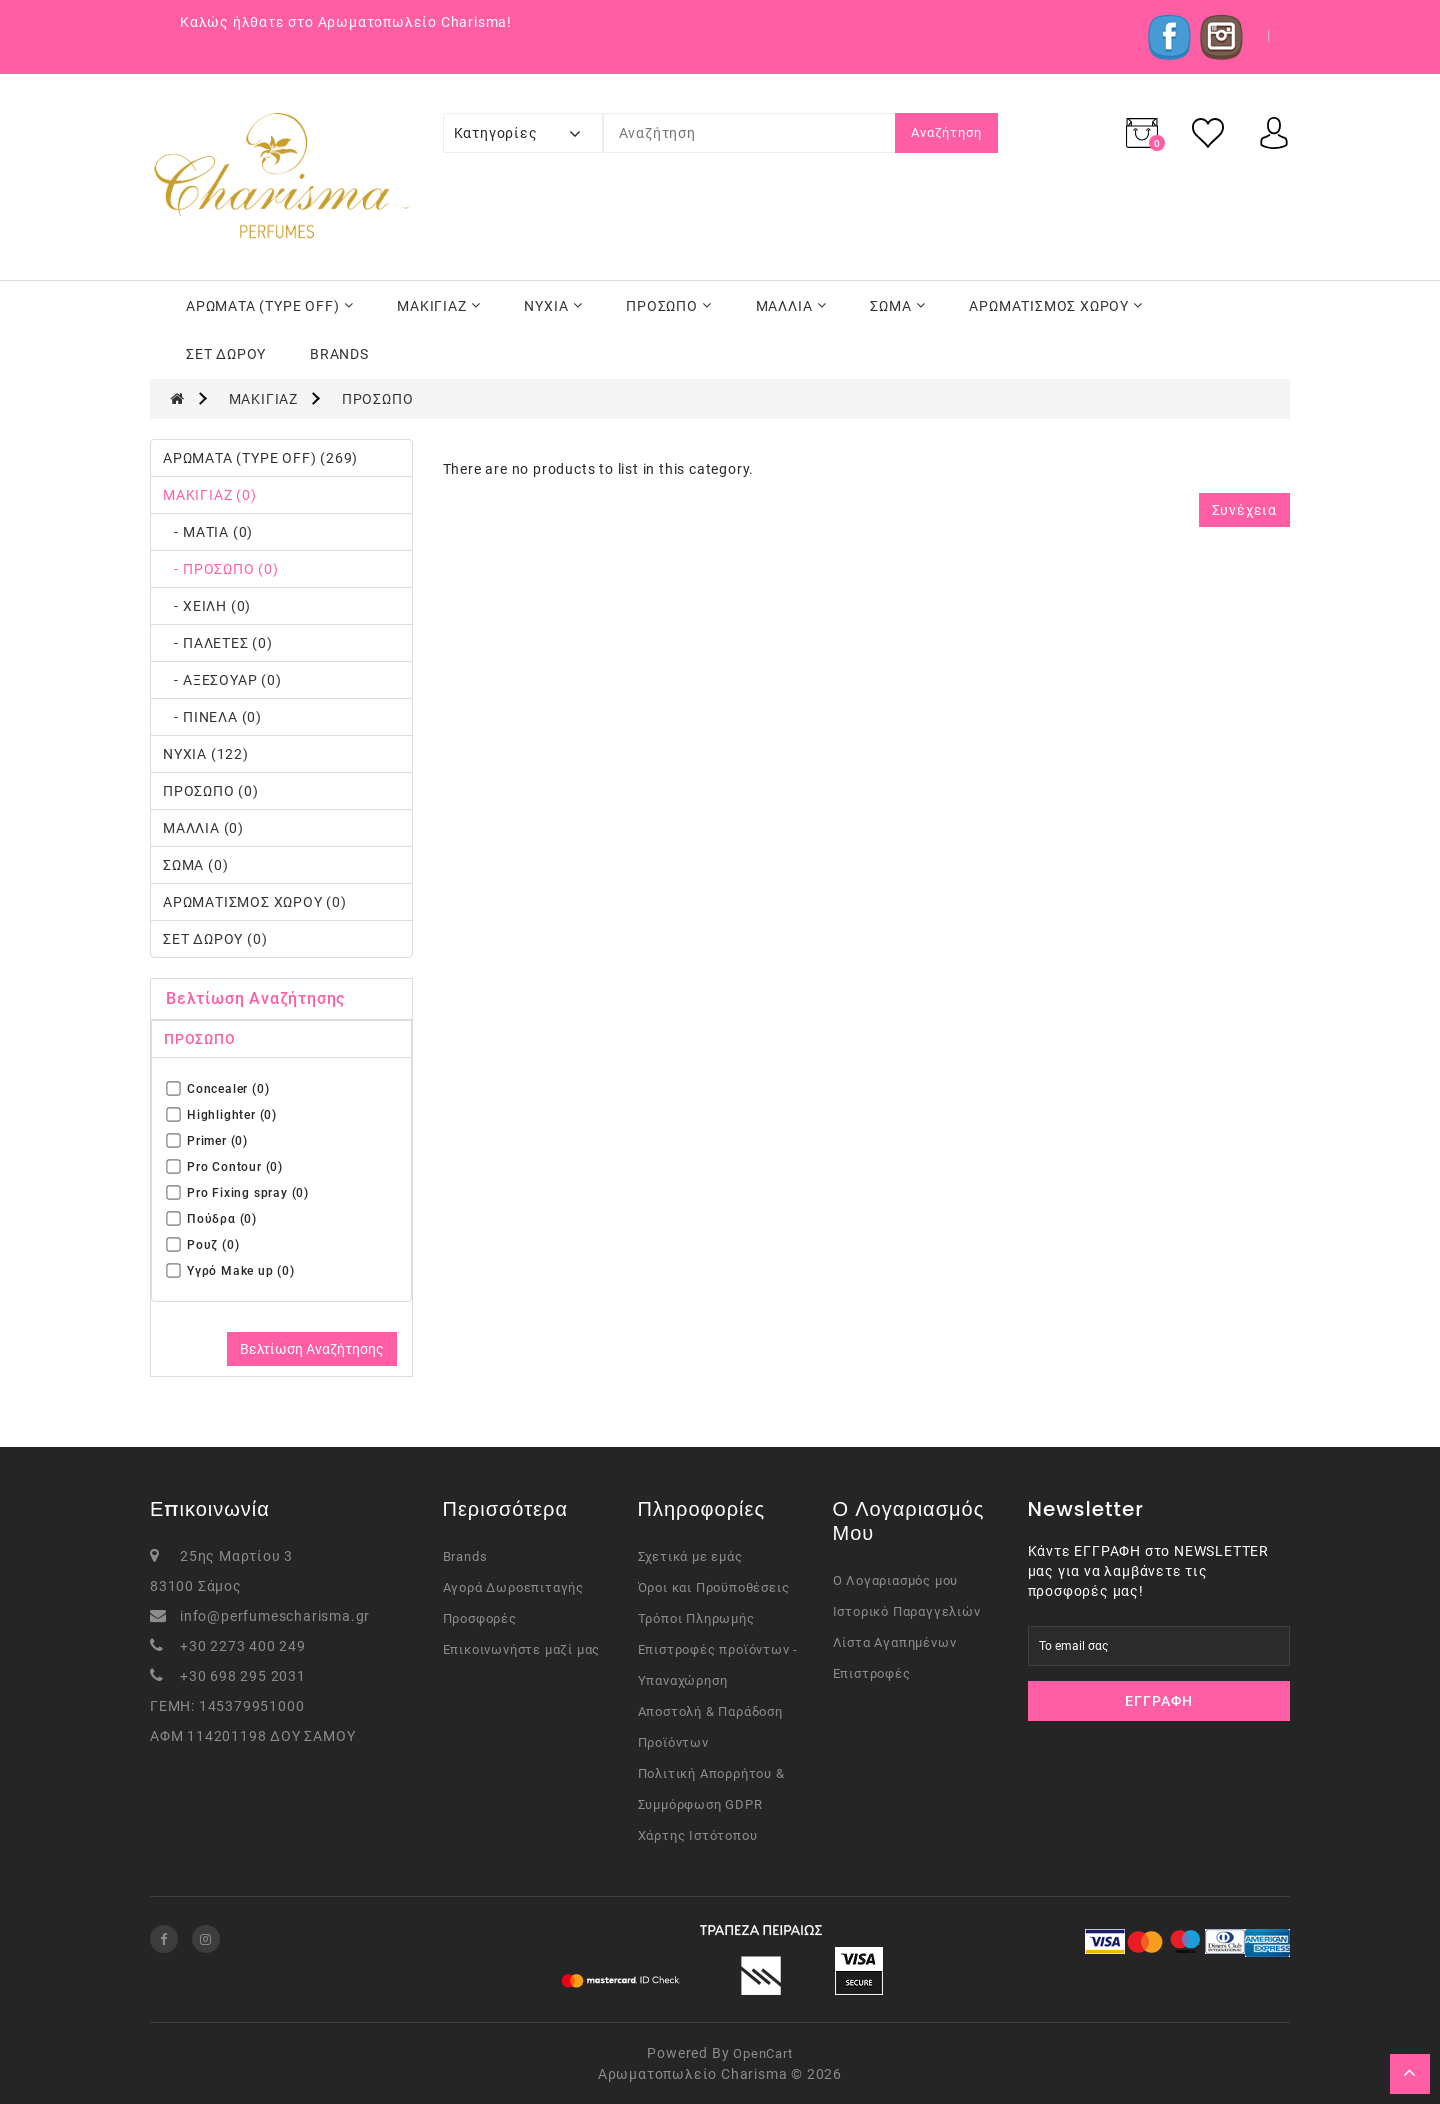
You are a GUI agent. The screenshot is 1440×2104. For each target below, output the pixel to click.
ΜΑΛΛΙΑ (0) (203, 828)
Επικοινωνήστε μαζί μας (522, 1649)
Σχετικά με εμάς (690, 1556)
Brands (465, 1556)
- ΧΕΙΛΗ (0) (207, 606)
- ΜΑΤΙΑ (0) (208, 532)
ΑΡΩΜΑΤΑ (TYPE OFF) (269, 306)
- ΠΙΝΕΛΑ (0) (212, 717)
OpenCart (762, 2053)
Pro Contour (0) (225, 1166)
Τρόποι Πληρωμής (696, 1618)
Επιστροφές (872, 1673)
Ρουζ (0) (203, 1244)
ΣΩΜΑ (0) (195, 865)
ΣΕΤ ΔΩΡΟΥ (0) (215, 939)
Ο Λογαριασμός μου (896, 1580)
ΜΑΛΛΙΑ (791, 306)
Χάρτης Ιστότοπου (698, 1835)
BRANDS (339, 354)
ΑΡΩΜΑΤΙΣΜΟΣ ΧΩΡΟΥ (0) (255, 902)
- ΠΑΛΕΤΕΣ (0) (218, 643)
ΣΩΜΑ (897, 306)
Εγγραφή (1159, 1701)
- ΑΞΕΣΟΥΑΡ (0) (222, 680)
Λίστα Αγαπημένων (895, 1642)
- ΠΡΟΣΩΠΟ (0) (221, 569)
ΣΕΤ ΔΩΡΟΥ (226, 354)
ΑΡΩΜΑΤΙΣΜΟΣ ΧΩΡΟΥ (1056, 306)
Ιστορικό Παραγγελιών (907, 1611)
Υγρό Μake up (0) (231, 1270)
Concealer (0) (218, 1088)
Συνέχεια (1244, 510)
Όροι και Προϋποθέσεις (714, 1587)
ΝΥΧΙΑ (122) (206, 754)
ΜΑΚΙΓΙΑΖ (438, 306)
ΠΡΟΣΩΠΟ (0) (211, 791)
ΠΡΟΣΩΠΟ (669, 306)
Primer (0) (207, 1140)
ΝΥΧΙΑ (553, 306)
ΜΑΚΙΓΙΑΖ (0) (210, 495)
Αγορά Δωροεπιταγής (513, 1587)
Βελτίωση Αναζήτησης (312, 1349)
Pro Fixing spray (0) (238, 1192)
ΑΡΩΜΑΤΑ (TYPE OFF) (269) (260, 458)
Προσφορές (480, 1618)
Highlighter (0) (222, 1114)
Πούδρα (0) (212, 1218)
